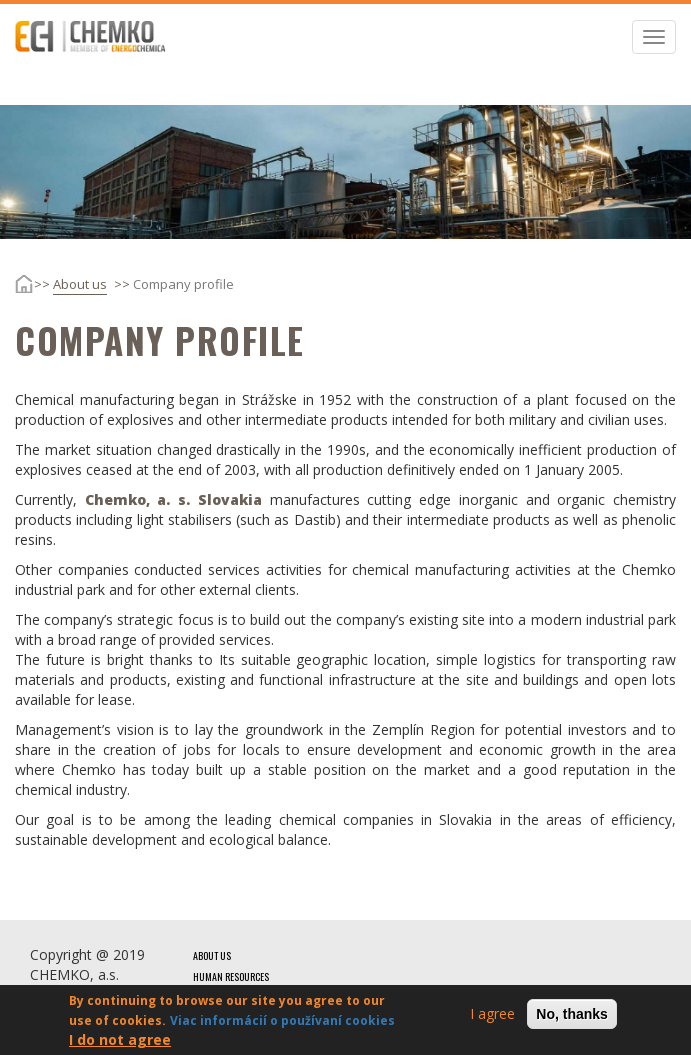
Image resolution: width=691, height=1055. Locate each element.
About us (80, 284)
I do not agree (120, 1042)
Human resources (231, 976)
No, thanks (572, 1017)
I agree (492, 1016)
